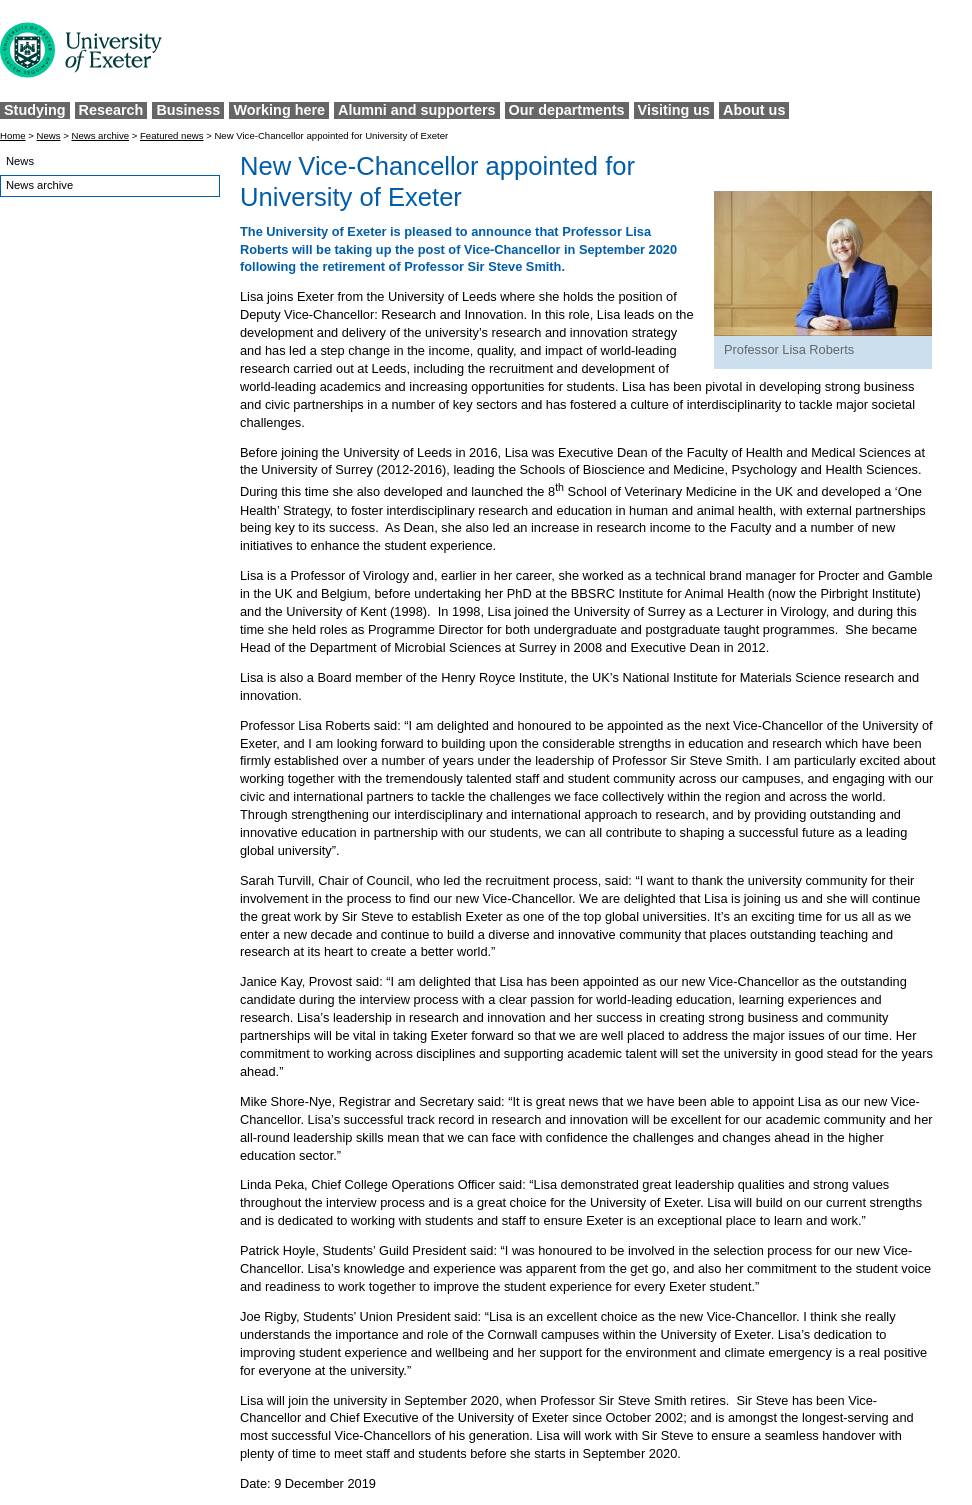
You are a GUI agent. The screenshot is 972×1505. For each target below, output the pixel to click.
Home (13, 135)
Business (188, 110)
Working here (279, 110)
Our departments (567, 110)
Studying (35, 110)
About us (754, 110)
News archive (100, 135)
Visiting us (674, 110)
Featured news (171, 135)
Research (111, 110)
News (49, 135)
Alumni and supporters (417, 110)
